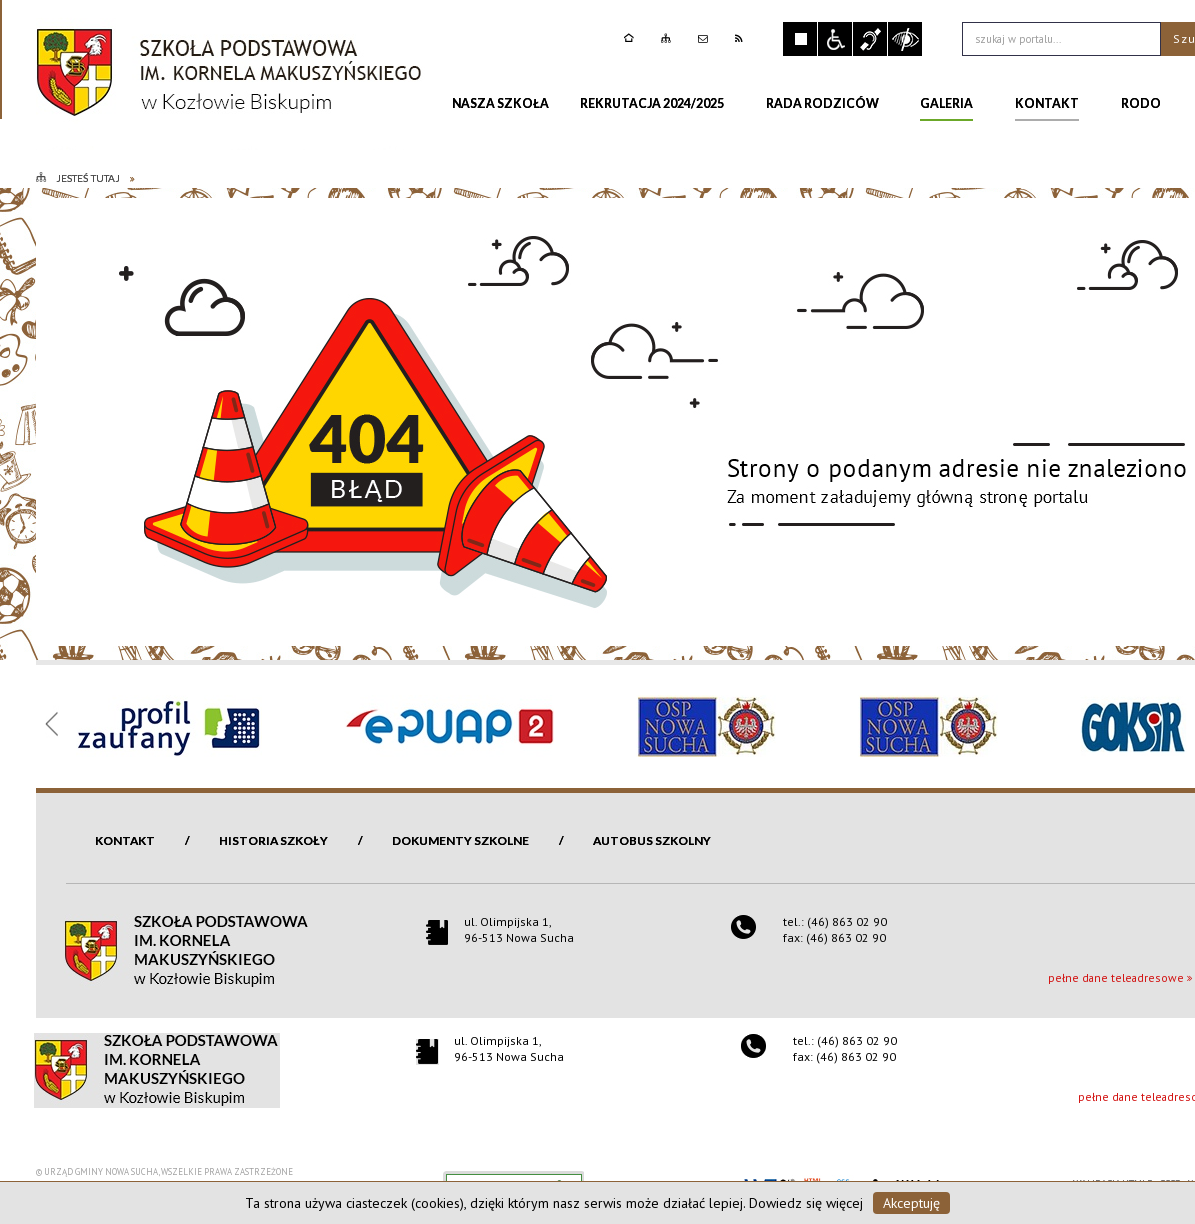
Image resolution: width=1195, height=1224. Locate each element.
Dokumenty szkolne (460, 840)
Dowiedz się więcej (806, 1203)
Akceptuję (911, 1203)
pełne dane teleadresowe (1116, 977)
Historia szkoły (273, 840)
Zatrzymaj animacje (800, 39)
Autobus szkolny (652, 840)
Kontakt (125, 840)
